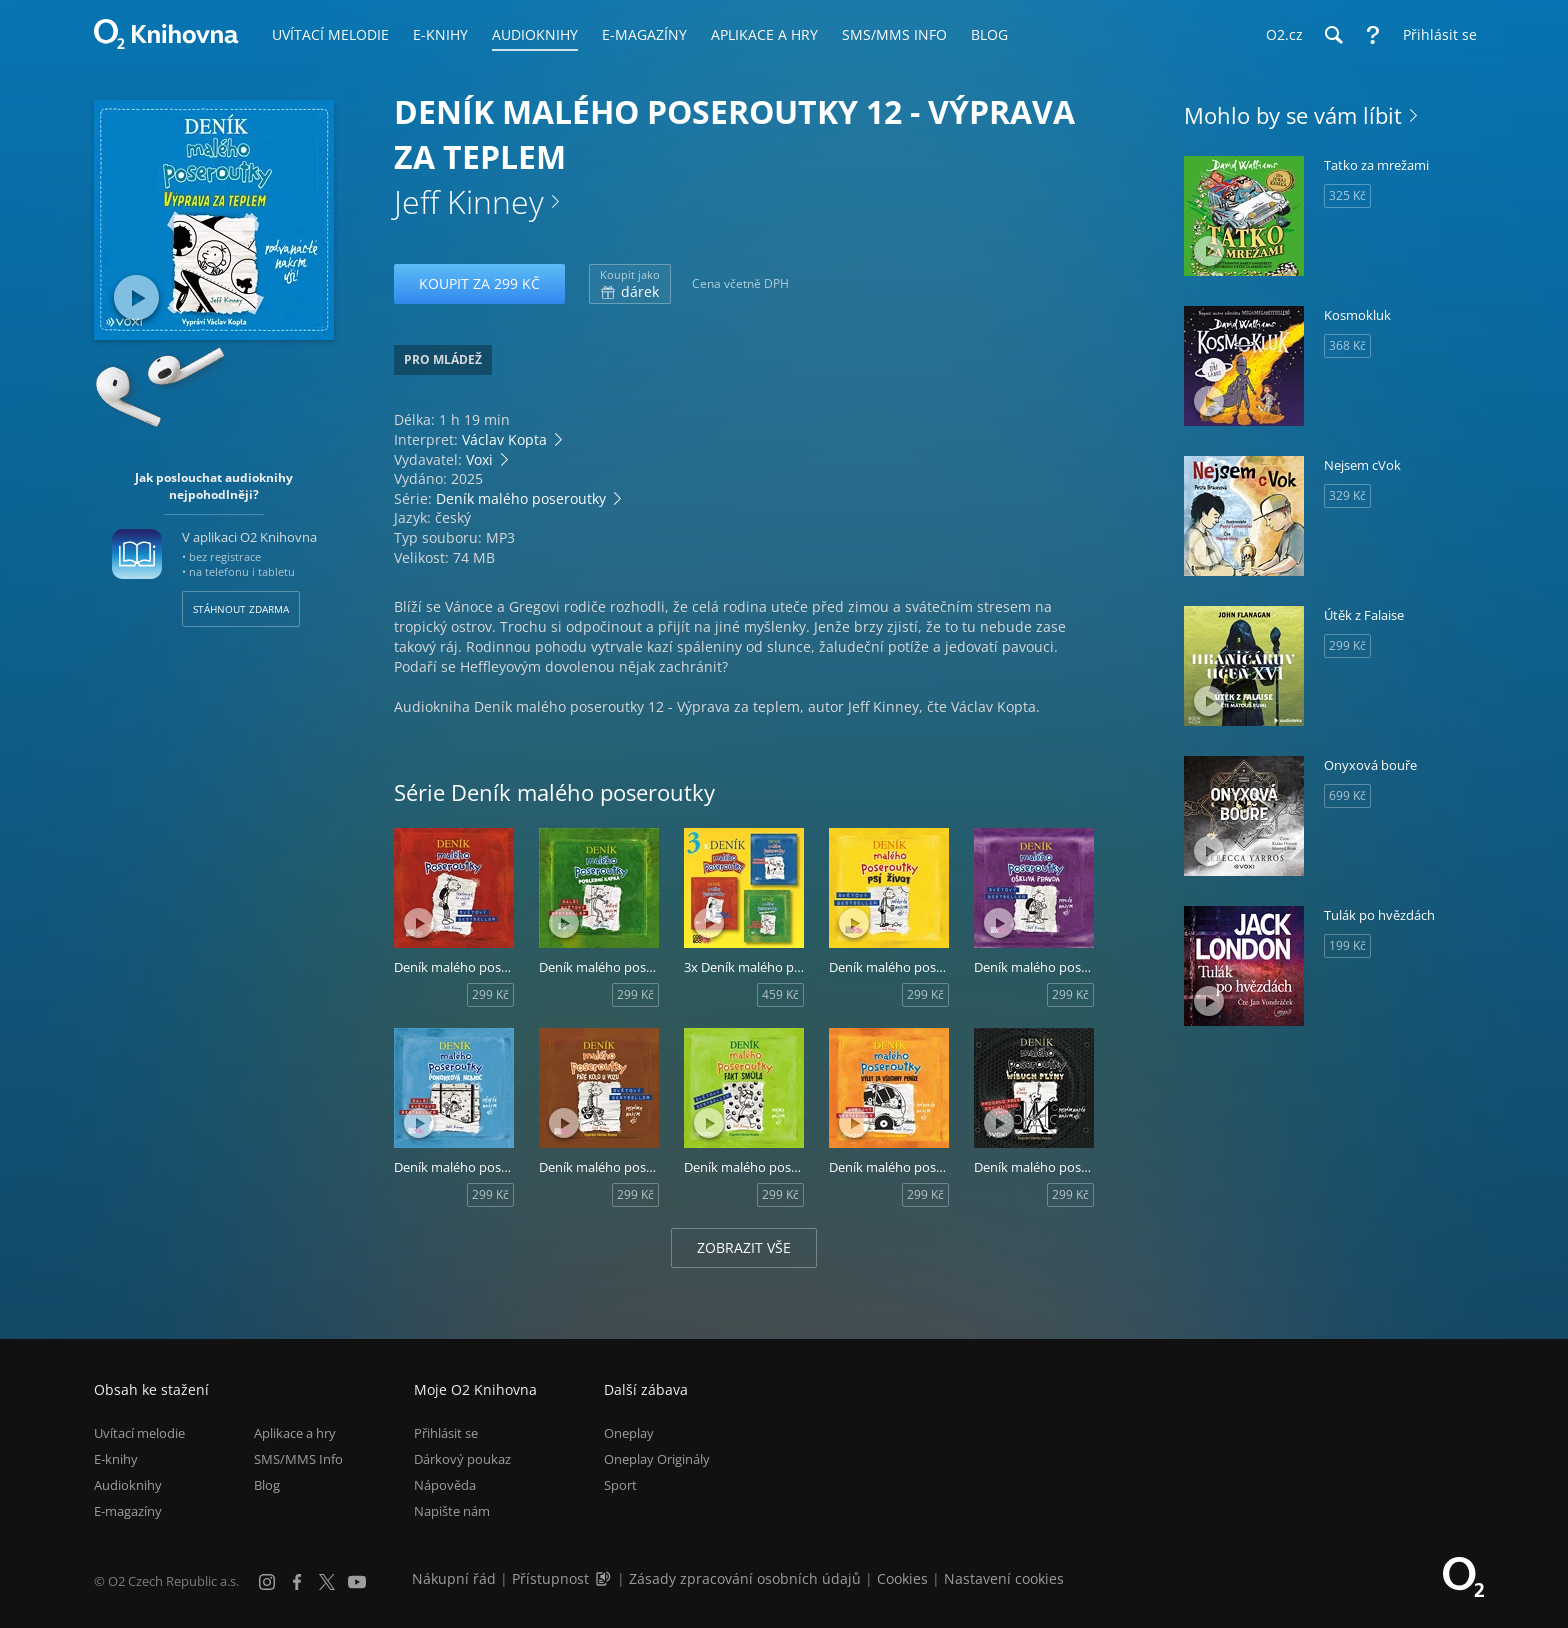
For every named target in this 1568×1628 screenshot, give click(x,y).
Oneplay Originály (657, 1459)
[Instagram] (267, 1582)
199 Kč (1347, 945)
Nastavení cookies (1004, 1578)
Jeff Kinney (469, 201)
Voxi (479, 459)
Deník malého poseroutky (521, 498)
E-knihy (116, 1459)
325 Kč (1347, 195)
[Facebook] (297, 1582)
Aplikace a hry (295, 1433)
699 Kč (1347, 795)
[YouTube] (357, 1582)
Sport (620, 1485)
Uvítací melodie (139, 1433)
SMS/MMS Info (298, 1459)
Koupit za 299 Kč (479, 283)
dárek (630, 284)
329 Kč (1347, 495)
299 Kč (490, 994)
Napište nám (452, 1511)
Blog (267, 1485)
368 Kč (1347, 345)
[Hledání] (1333, 35)
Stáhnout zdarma (241, 609)
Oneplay (629, 1433)
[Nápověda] (1373, 35)
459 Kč (780, 994)
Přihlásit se (446, 1433)
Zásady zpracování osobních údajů (745, 1578)
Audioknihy (128, 1485)
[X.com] (327, 1582)
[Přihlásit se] (1435, 35)
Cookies (902, 1578)
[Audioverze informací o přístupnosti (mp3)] (605, 1578)
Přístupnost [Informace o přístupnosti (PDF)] (550, 1578)
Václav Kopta (504, 439)
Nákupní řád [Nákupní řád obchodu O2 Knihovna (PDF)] (454, 1578)
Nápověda (445, 1485)
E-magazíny (128, 1511)
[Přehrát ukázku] (136, 297)
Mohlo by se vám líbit (1293, 115)
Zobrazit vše (744, 1247)
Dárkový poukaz (462, 1459)
